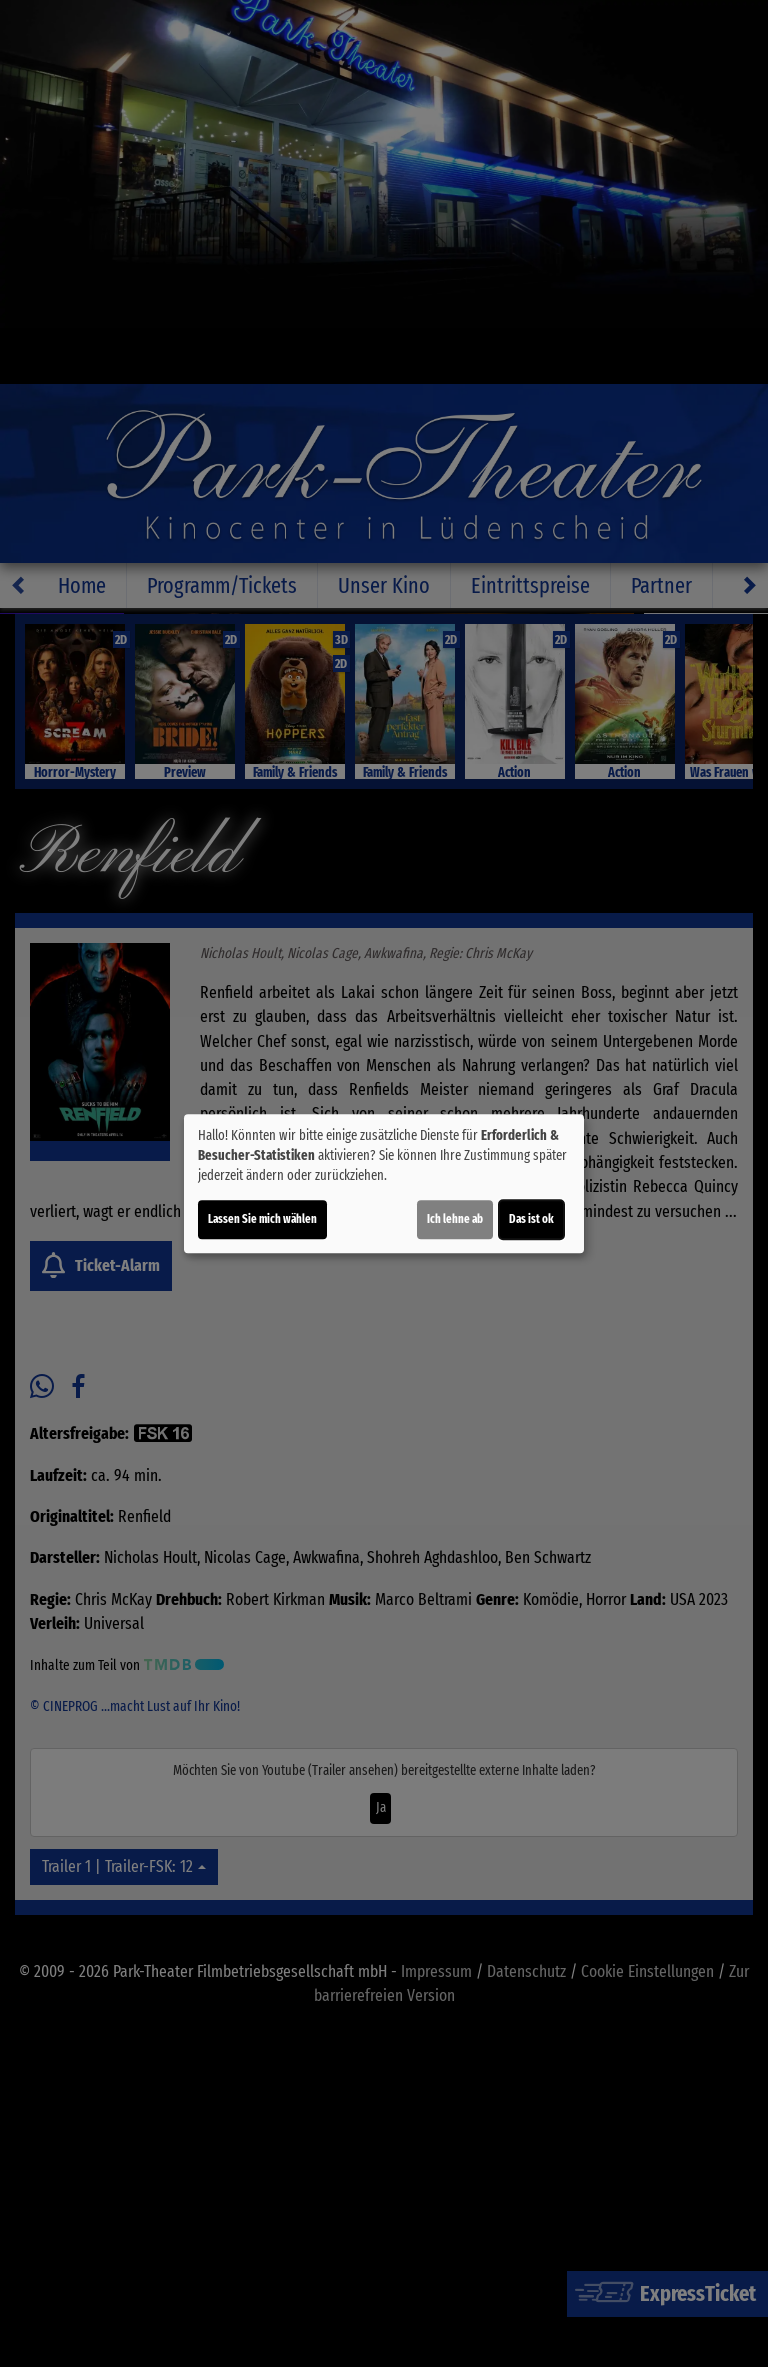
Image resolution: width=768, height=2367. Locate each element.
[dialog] (384, 1184)
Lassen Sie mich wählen (262, 1219)
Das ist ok (531, 1219)
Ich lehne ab (455, 1219)
